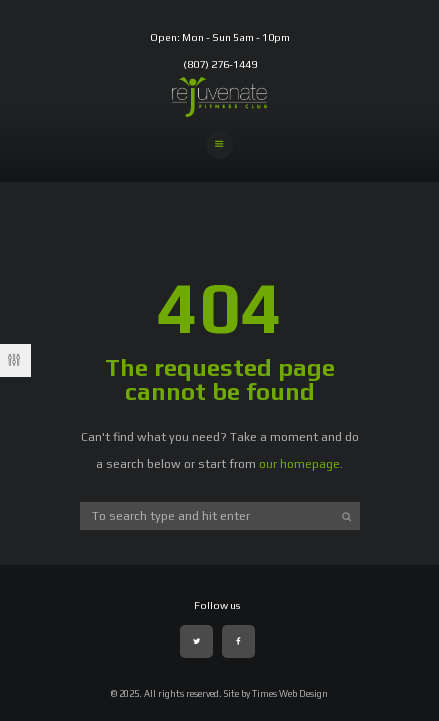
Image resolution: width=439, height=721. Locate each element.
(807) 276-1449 (220, 64)
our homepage (299, 464)
